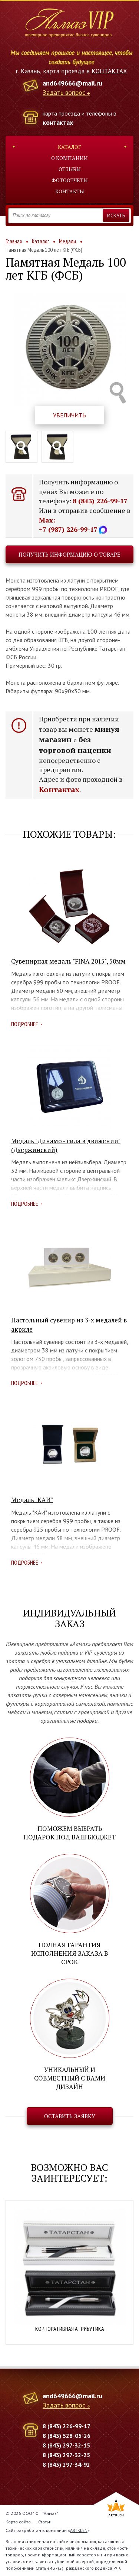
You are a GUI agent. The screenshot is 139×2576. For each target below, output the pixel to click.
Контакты (69, 191)
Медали (67, 241)
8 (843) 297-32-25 (66, 2455)
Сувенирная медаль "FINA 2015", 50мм (68, 961)
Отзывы (70, 169)
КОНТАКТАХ (109, 71)
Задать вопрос (64, 93)
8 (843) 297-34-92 (66, 2464)
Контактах (59, 789)
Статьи (45, 2522)
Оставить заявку (69, 2116)
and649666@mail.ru (72, 83)
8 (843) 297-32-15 (66, 2445)
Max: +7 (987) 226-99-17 (73, 524)
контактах (58, 122)
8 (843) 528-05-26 (66, 2435)
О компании (69, 157)
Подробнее (24, 1024)
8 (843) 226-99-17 (100, 500)
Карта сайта (18, 2522)
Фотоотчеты (70, 180)
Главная (14, 241)
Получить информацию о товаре (69, 554)
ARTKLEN (78, 2530)
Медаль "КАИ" (32, 1499)
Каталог (69, 146)
